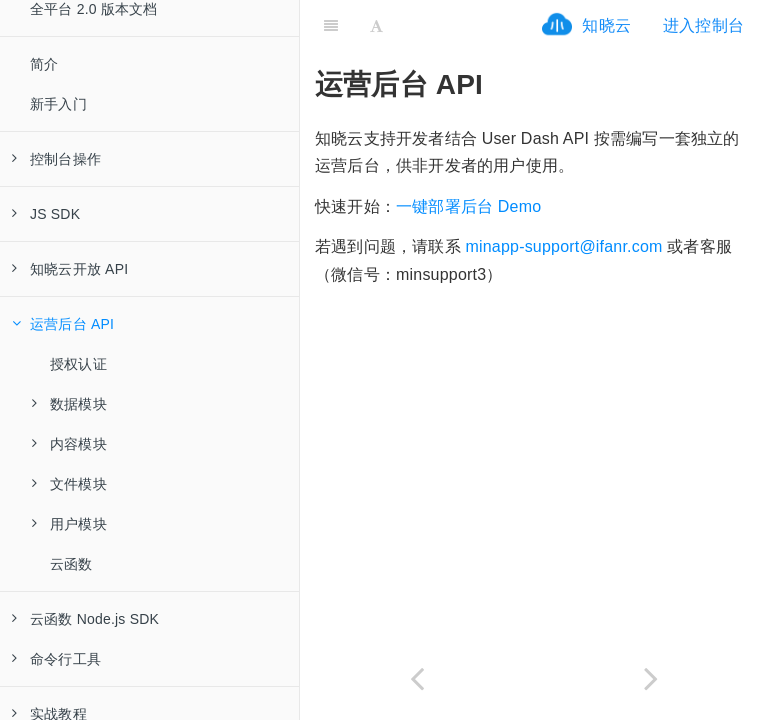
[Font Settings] (376, 25)
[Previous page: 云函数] (417, 678)
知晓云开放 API (70, 269)
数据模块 (69, 404)
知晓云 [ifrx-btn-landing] (606, 25)
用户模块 (69, 524)
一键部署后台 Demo (468, 206)
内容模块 (69, 444)
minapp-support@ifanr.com (563, 246)
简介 (44, 64)
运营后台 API (63, 324)
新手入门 (58, 104)
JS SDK (46, 214)
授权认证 (78, 364)
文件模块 (69, 484)
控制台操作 (56, 159)
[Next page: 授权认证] (651, 678)
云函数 (71, 564)
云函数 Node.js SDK (85, 619)
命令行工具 (56, 659)
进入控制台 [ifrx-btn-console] (703, 25)
